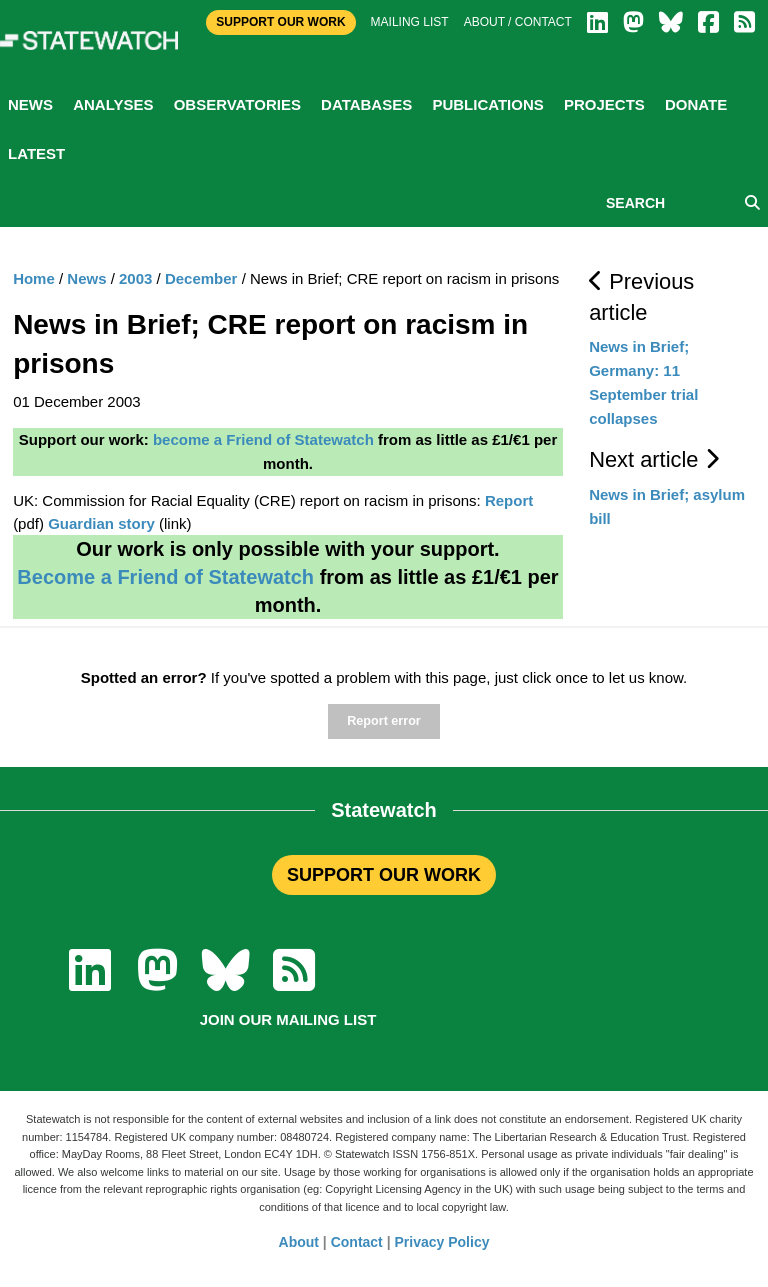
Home (34, 278)
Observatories (237, 104)
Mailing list (410, 22)
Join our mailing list (288, 1019)
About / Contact (518, 22)
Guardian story (101, 523)
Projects (604, 104)
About (299, 1242)
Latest (36, 153)
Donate (696, 104)
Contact (357, 1242)
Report (509, 500)
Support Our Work (280, 22)
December (201, 278)
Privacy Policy (442, 1242)
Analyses (113, 104)
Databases (366, 104)
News (30, 104)
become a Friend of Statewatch (263, 439)
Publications (487, 104)
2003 (135, 278)
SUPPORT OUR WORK (384, 875)
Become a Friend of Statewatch (165, 577)
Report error (383, 721)
